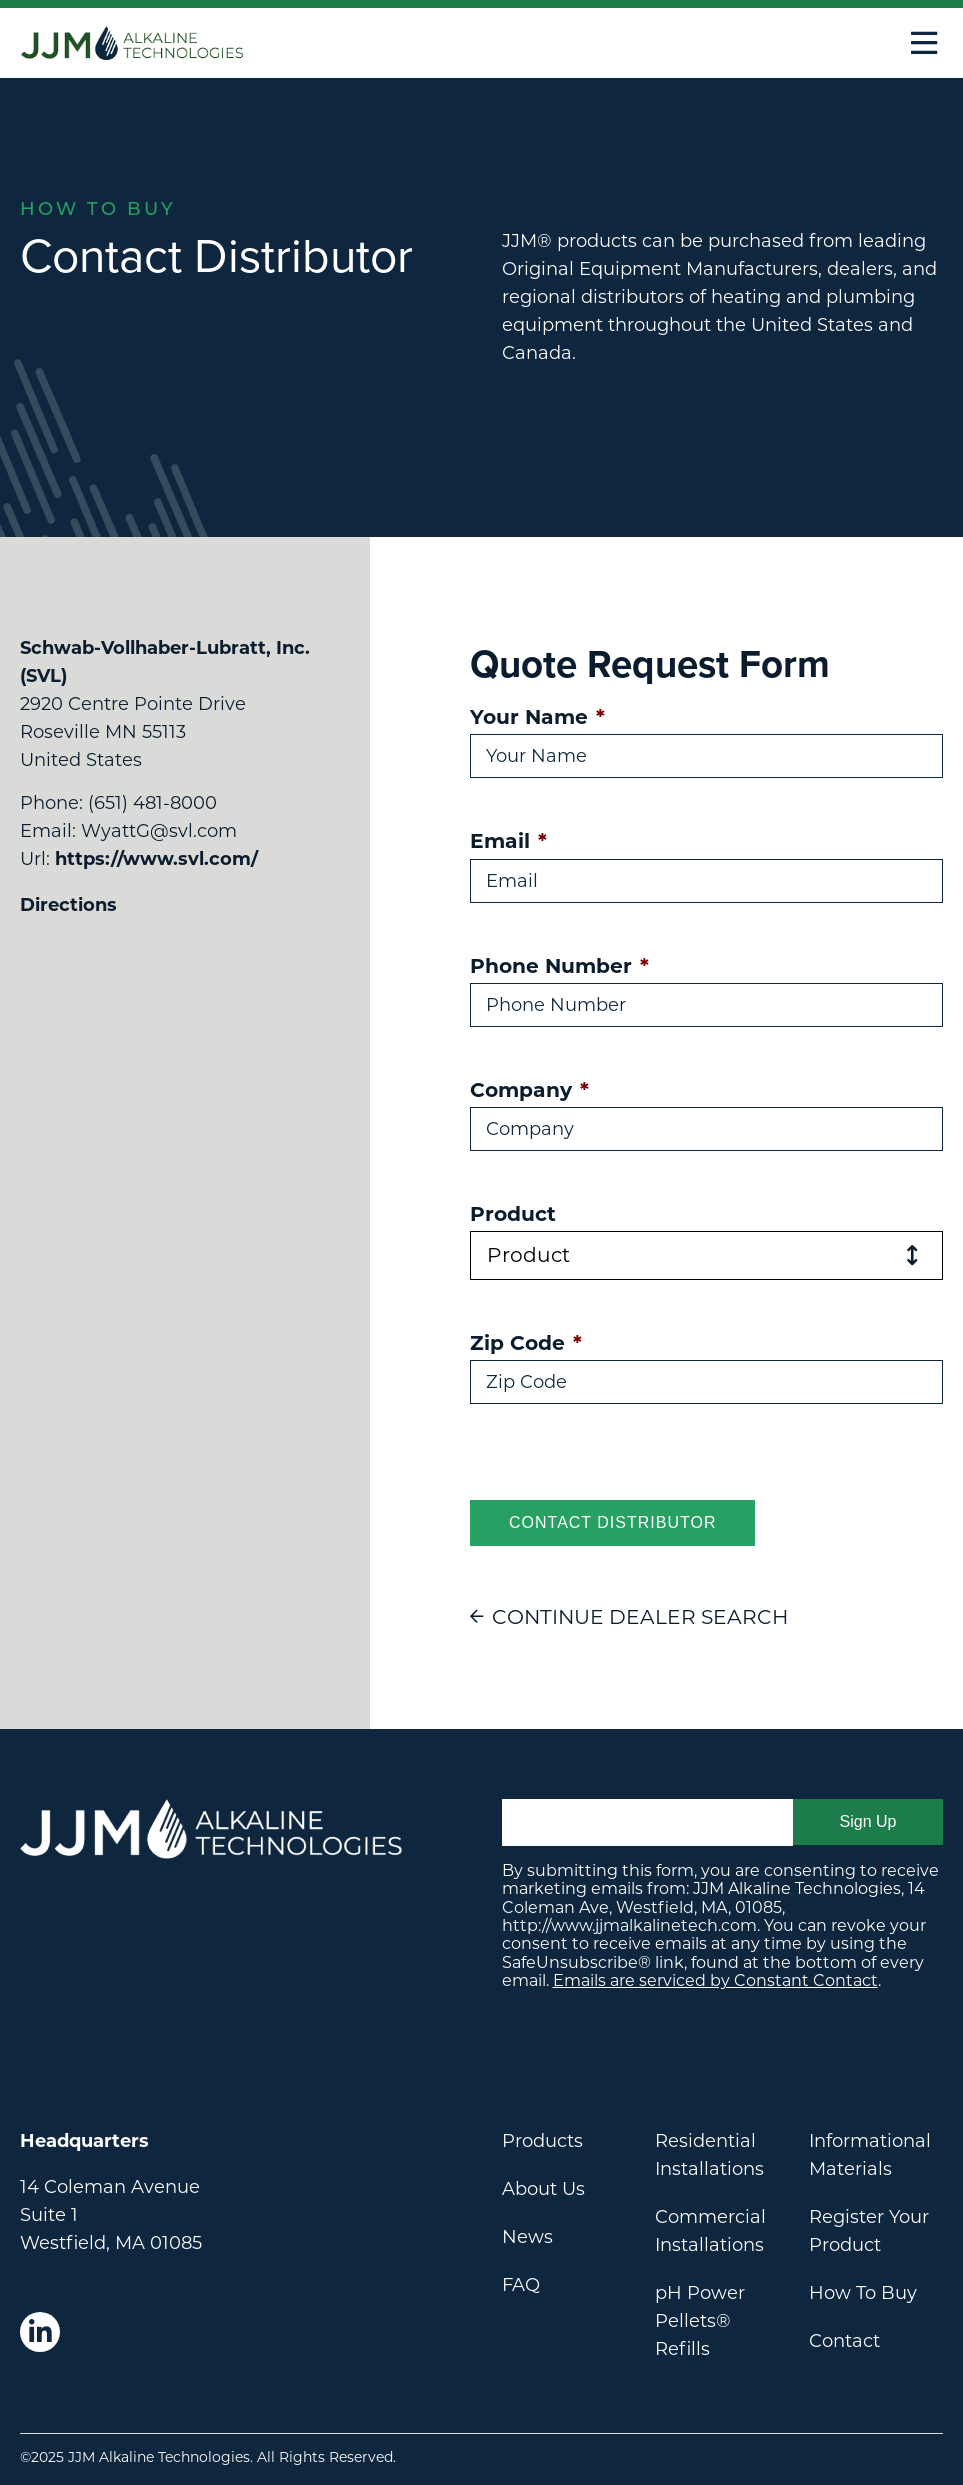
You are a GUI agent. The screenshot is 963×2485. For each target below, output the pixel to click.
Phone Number (559, 965)
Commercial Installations (710, 2231)
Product (513, 1213)
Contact (844, 2341)
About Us (543, 2189)
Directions (68, 905)
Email (508, 840)
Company (529, 1089)
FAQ (521, 2285)
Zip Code (526, 1342)
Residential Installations (709, 2155)
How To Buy (863, 2293)
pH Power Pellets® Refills (700, 2321)
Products (542, 2141)
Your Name (537, 716)
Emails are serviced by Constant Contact (715, 1980)
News (527, 2237)
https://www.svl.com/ (156, 859)
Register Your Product (869, 2231)
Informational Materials (870, 2155)
